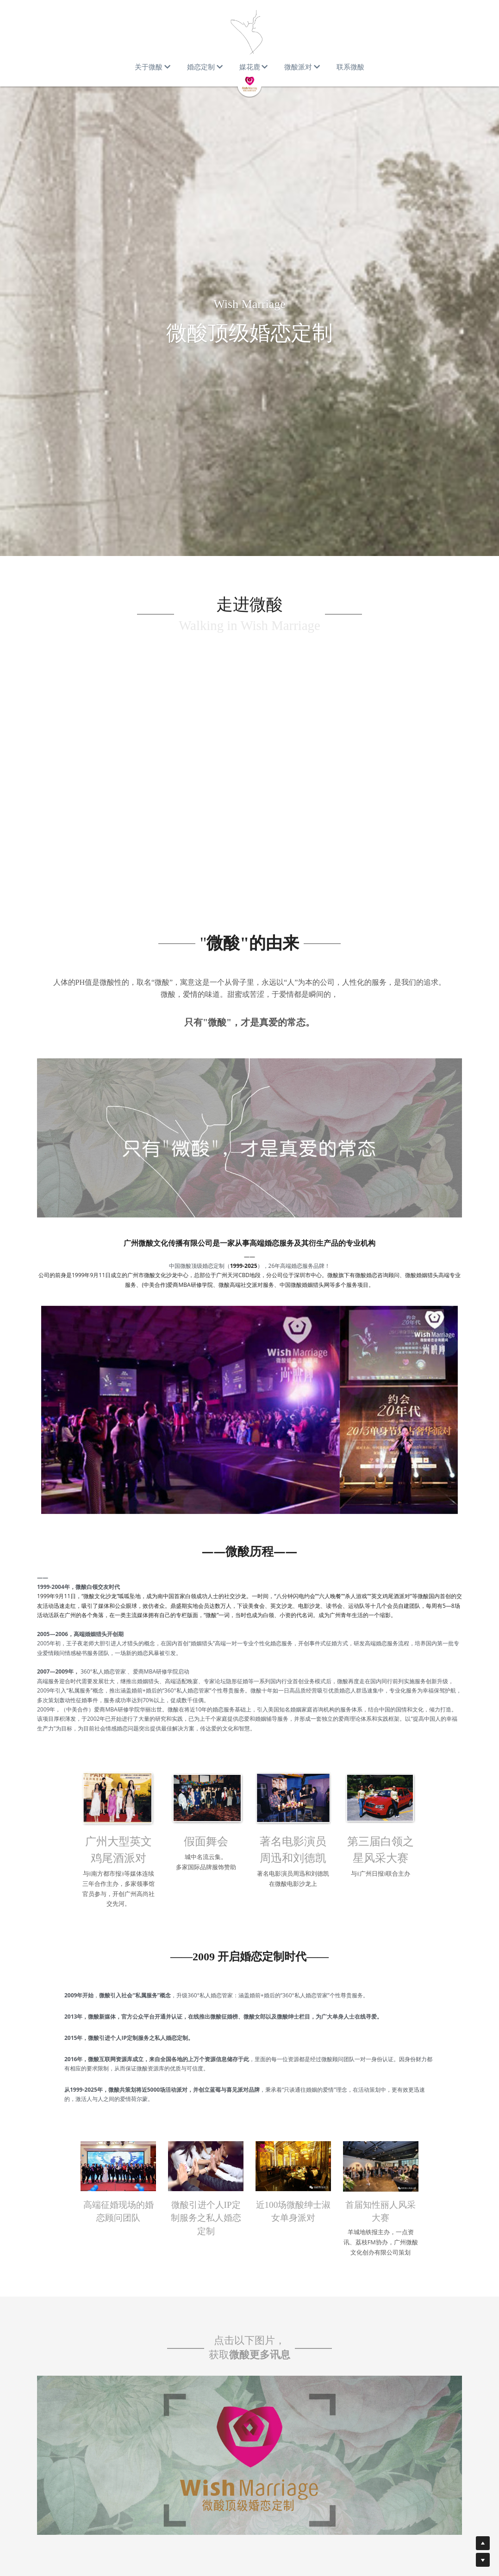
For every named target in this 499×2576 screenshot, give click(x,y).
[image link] (249, 2394)
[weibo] (450, 2556)
